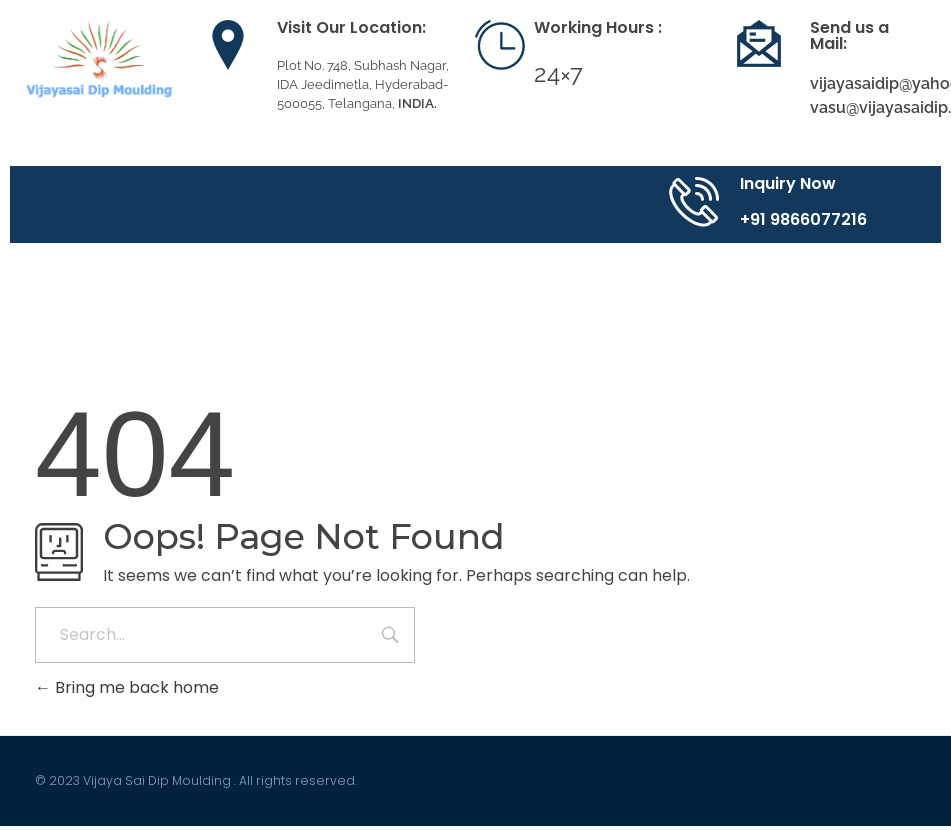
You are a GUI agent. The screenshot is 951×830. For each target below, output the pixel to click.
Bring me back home (127, 687)
